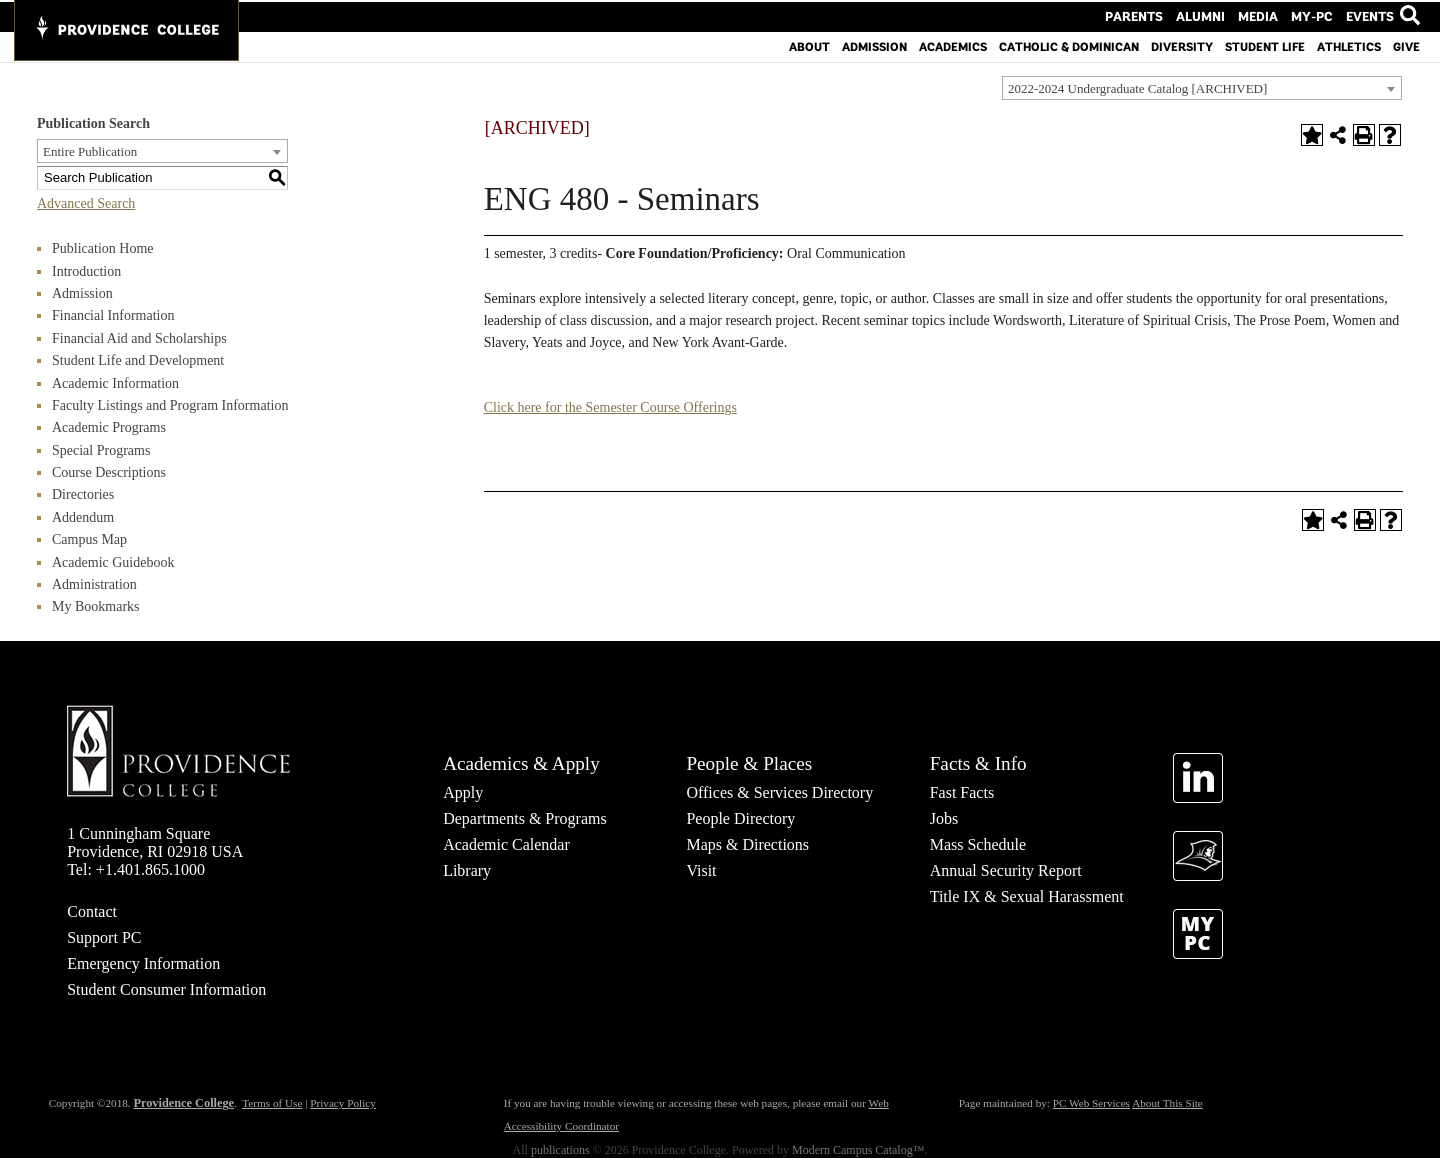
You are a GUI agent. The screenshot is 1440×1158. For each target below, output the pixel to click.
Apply (463, 792)
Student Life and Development (138, 360)
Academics (953, 45)
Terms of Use (272, 1103)
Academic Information (115, 383)
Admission (874, 45)
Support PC (104, 937)
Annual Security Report (1006, 870)
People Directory (740, 818)
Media (1266, 15)
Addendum (83, 517)
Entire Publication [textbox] (90, 151)
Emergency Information (143, 963)
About (809, 45)
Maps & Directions (747, 844)
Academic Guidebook (113, 562)
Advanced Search (86, 203)
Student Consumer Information (166, 989)
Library (467, 870)
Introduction (86, 271)
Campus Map (89, 539)
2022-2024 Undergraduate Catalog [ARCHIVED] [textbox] (1137, 88)
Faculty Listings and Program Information (170, 405)
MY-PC (1316, 15)
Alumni (1214, 15)
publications (560, 1150)
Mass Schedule (978, 844)
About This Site (1167, 1103)
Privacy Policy (343, 1103)
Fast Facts (962, 792)
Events (1369, 15)
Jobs (944, 818)
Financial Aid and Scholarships (139, 338)
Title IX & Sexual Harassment (1027, 896)
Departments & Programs (525, 818)
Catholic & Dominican (1069, 45)
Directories (83, 494)
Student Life (1265, 45)
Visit (701, 870)
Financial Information (113, 315)
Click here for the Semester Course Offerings (610, 407)
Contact (92, 911)
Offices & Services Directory (779, 792)
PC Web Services (1091, 1103)
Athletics (1349, 45)
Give (1406, 45)
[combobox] (1202, 88)
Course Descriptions (109, 472)
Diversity (1182, 45)
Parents (1153, 15)
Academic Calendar (506, 844)
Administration (94, 584)
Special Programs (101, 450)
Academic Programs (109, 427)
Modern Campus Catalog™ (858, 1150)
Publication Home (103, 248)
